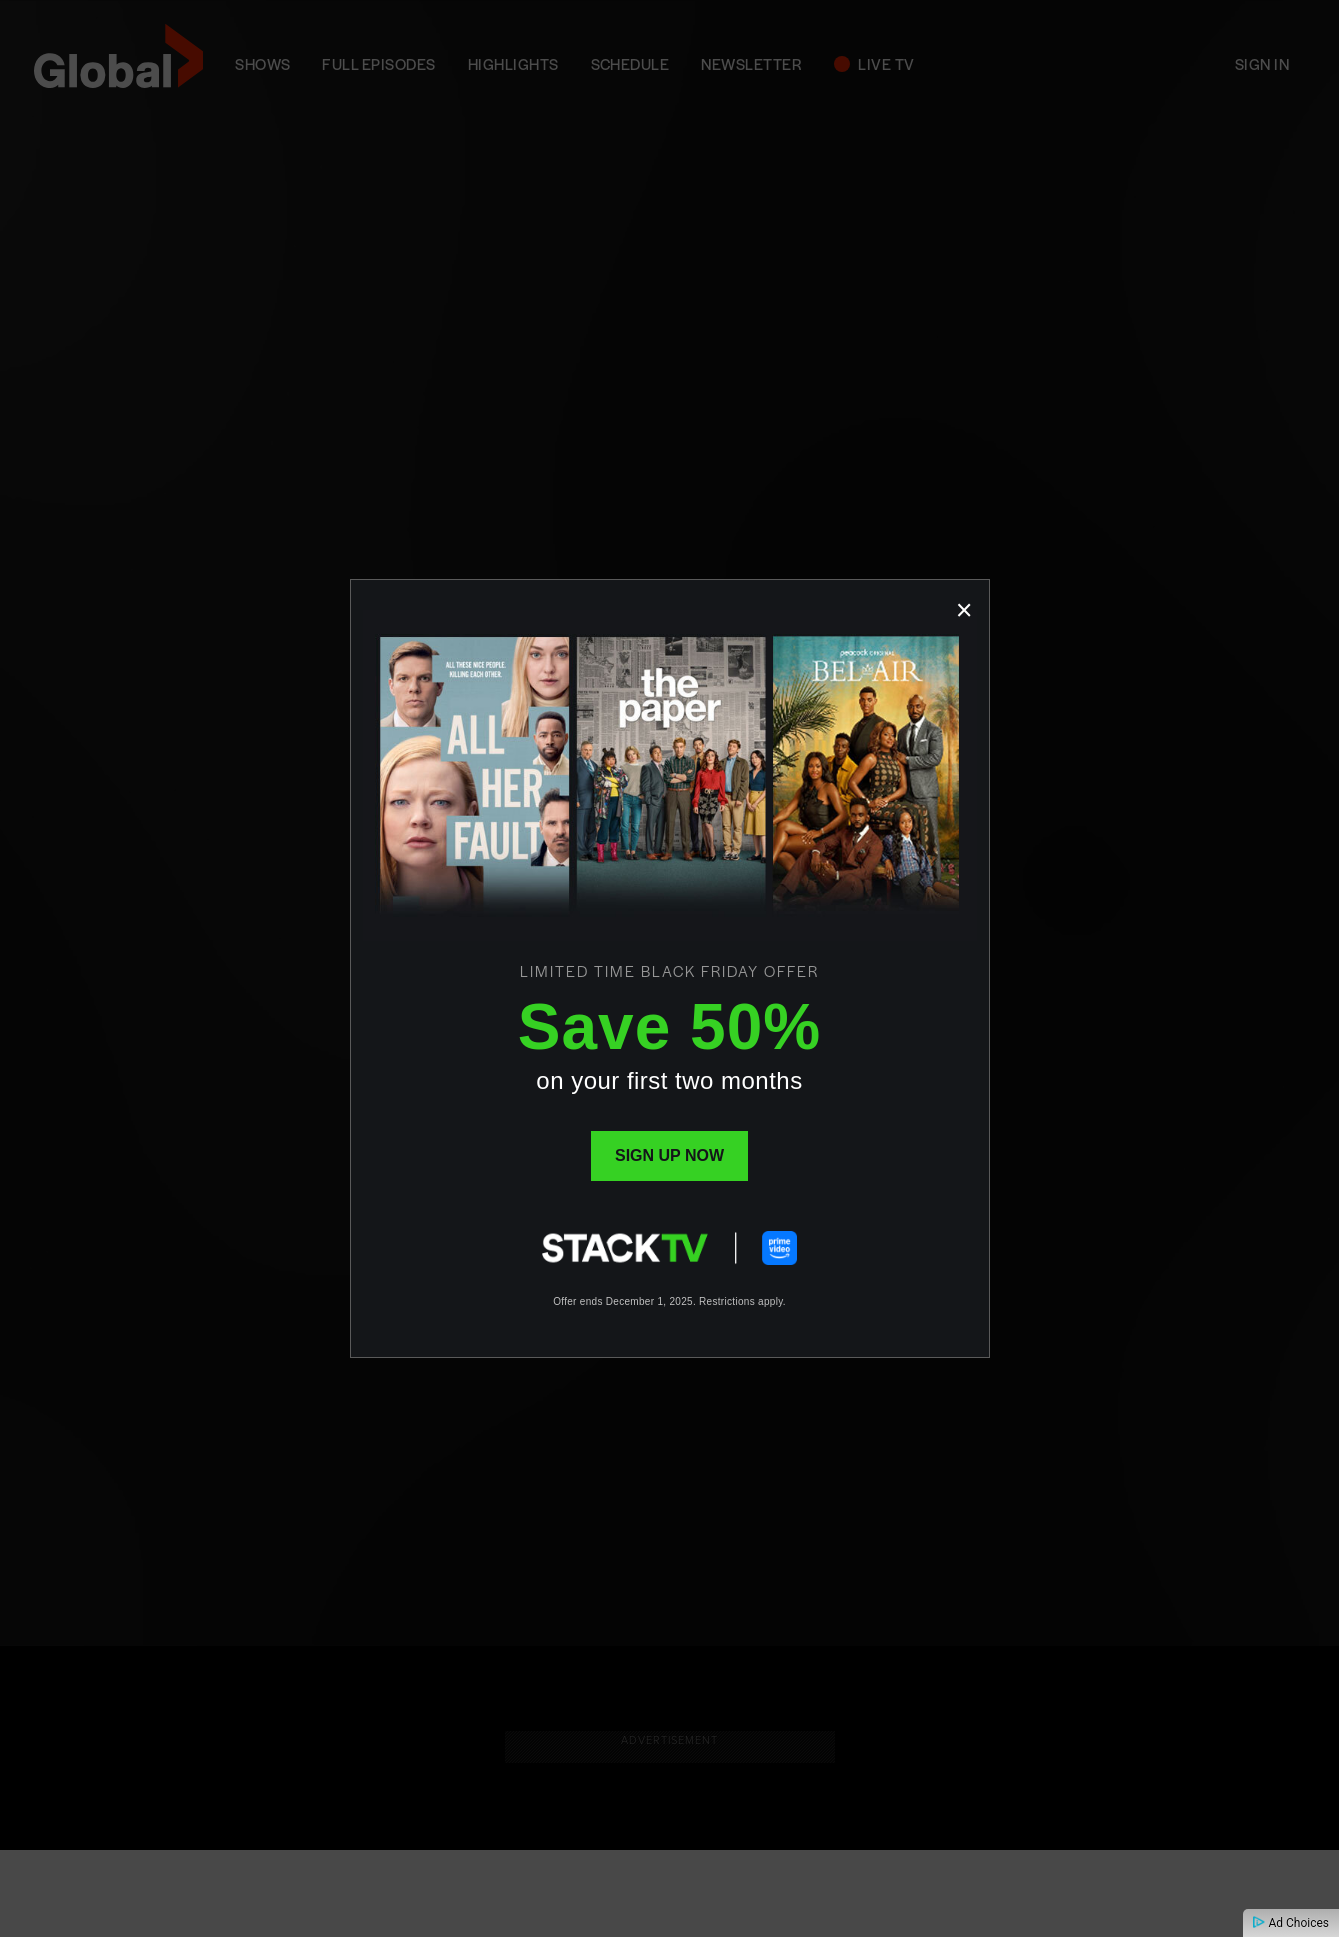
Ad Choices (1291, 1923)
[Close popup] (965, 604)
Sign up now (669, 1155)
